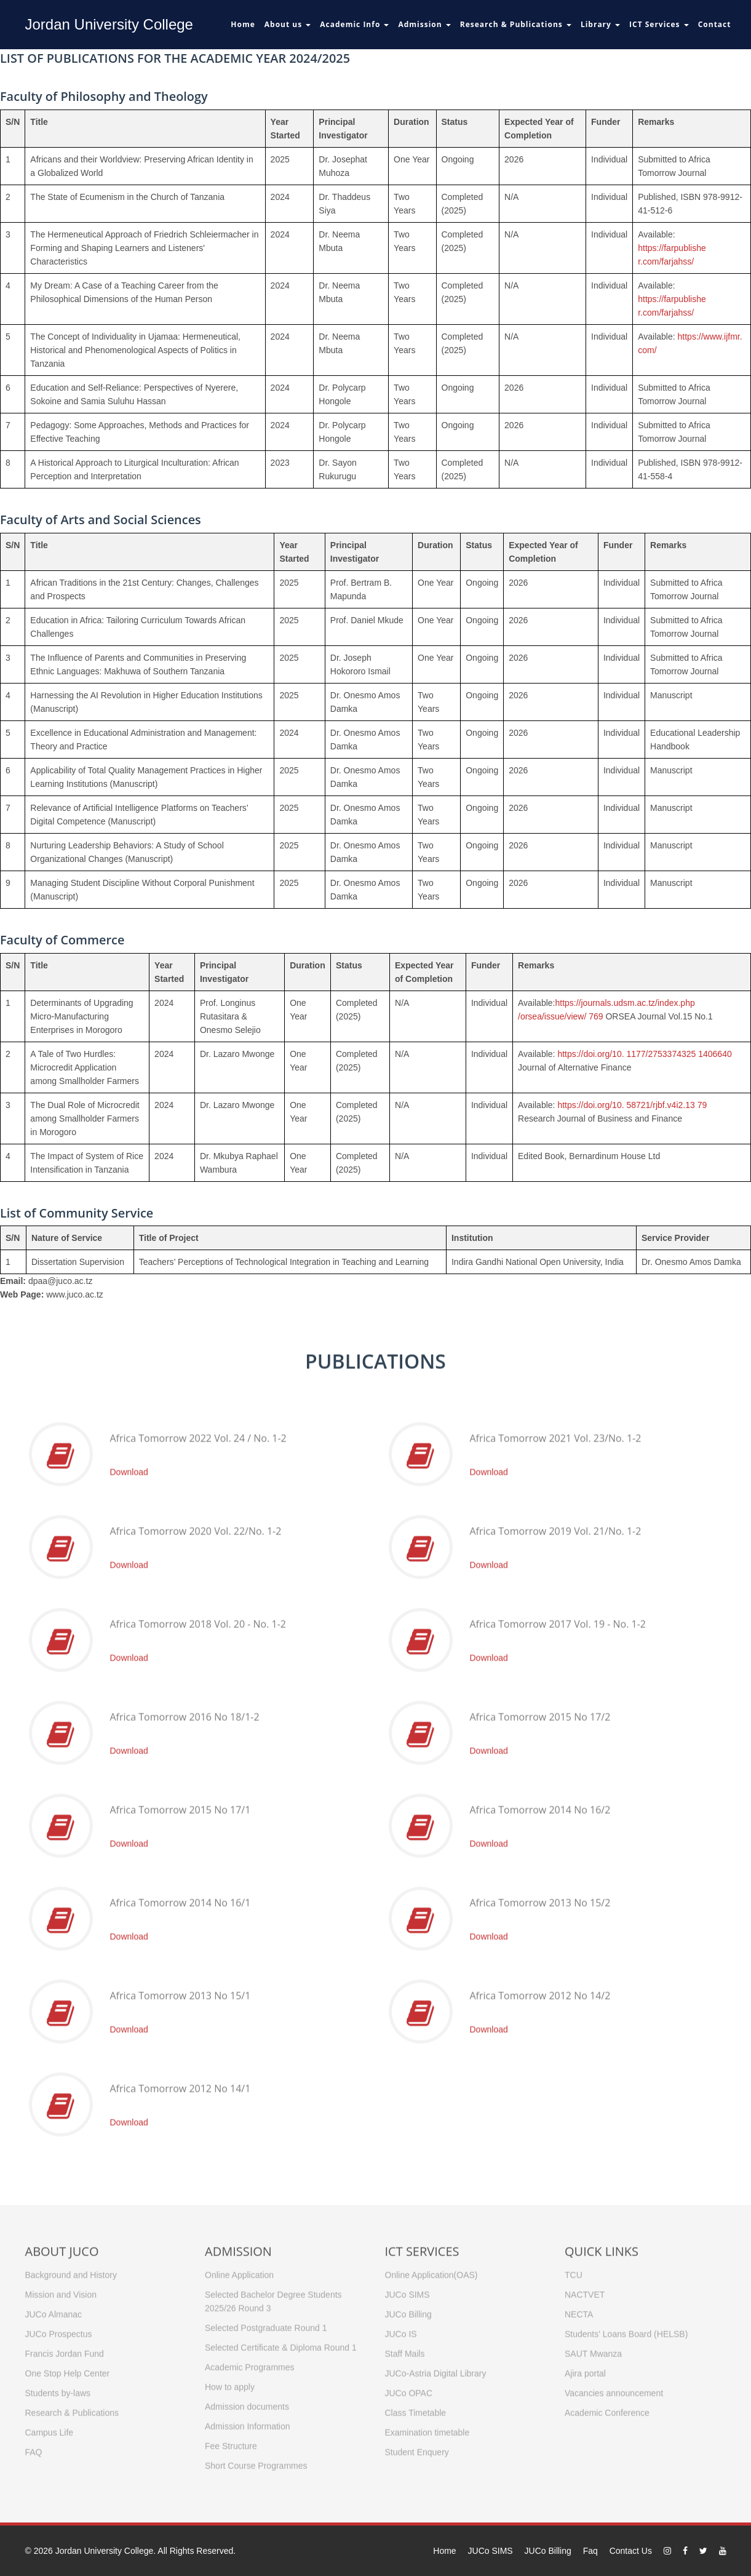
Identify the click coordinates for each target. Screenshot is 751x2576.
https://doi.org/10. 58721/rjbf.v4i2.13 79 (632, 1105)
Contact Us (631, 2551)
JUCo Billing (548, 2551)
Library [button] (600, 24)
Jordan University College (109, 24)
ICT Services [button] (659, 24)
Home (243, 24)
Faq (590, 2551)
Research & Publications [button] (515, 24)
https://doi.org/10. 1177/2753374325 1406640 (644, 1054)
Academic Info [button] (354, 24)
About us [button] (287, 24)
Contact (714, 24)
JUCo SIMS (490, 2551)
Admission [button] (424, 24)
